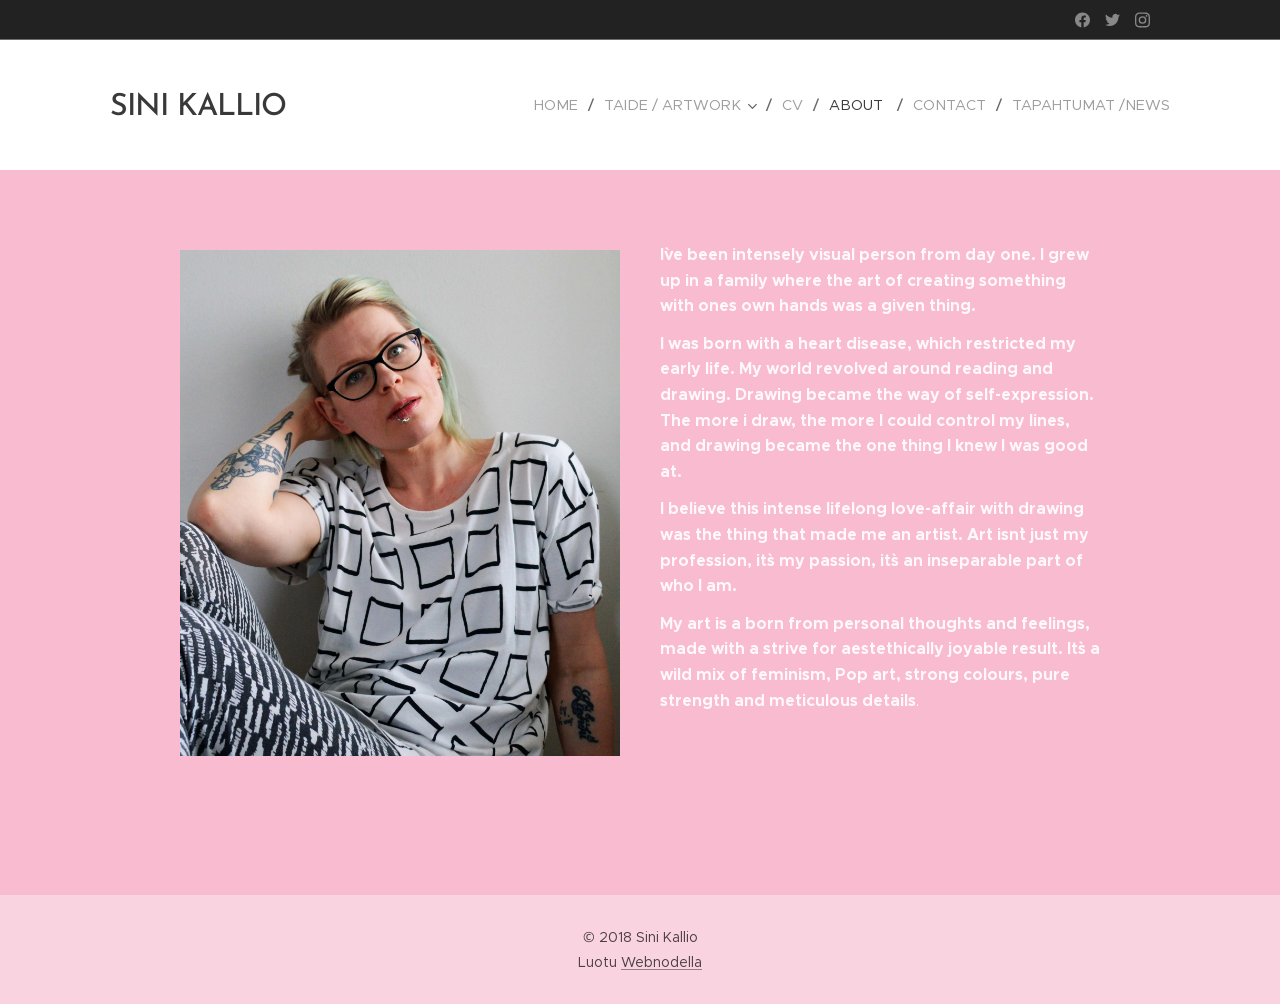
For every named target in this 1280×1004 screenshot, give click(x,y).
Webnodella (661, 962)
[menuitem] (578, 105)
